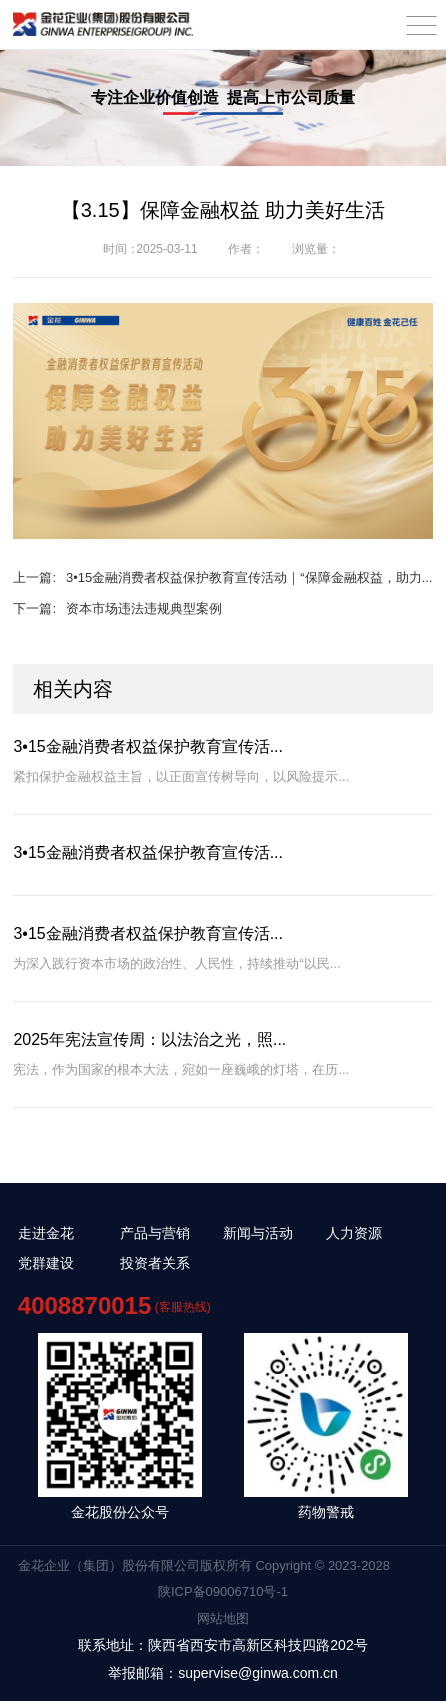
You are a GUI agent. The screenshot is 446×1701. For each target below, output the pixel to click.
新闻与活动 (258, 1233)
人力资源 (354, 1233)
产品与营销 (155, 1233)
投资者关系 (155, 1263)
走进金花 (46, 1233)
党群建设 (46, 1263)
